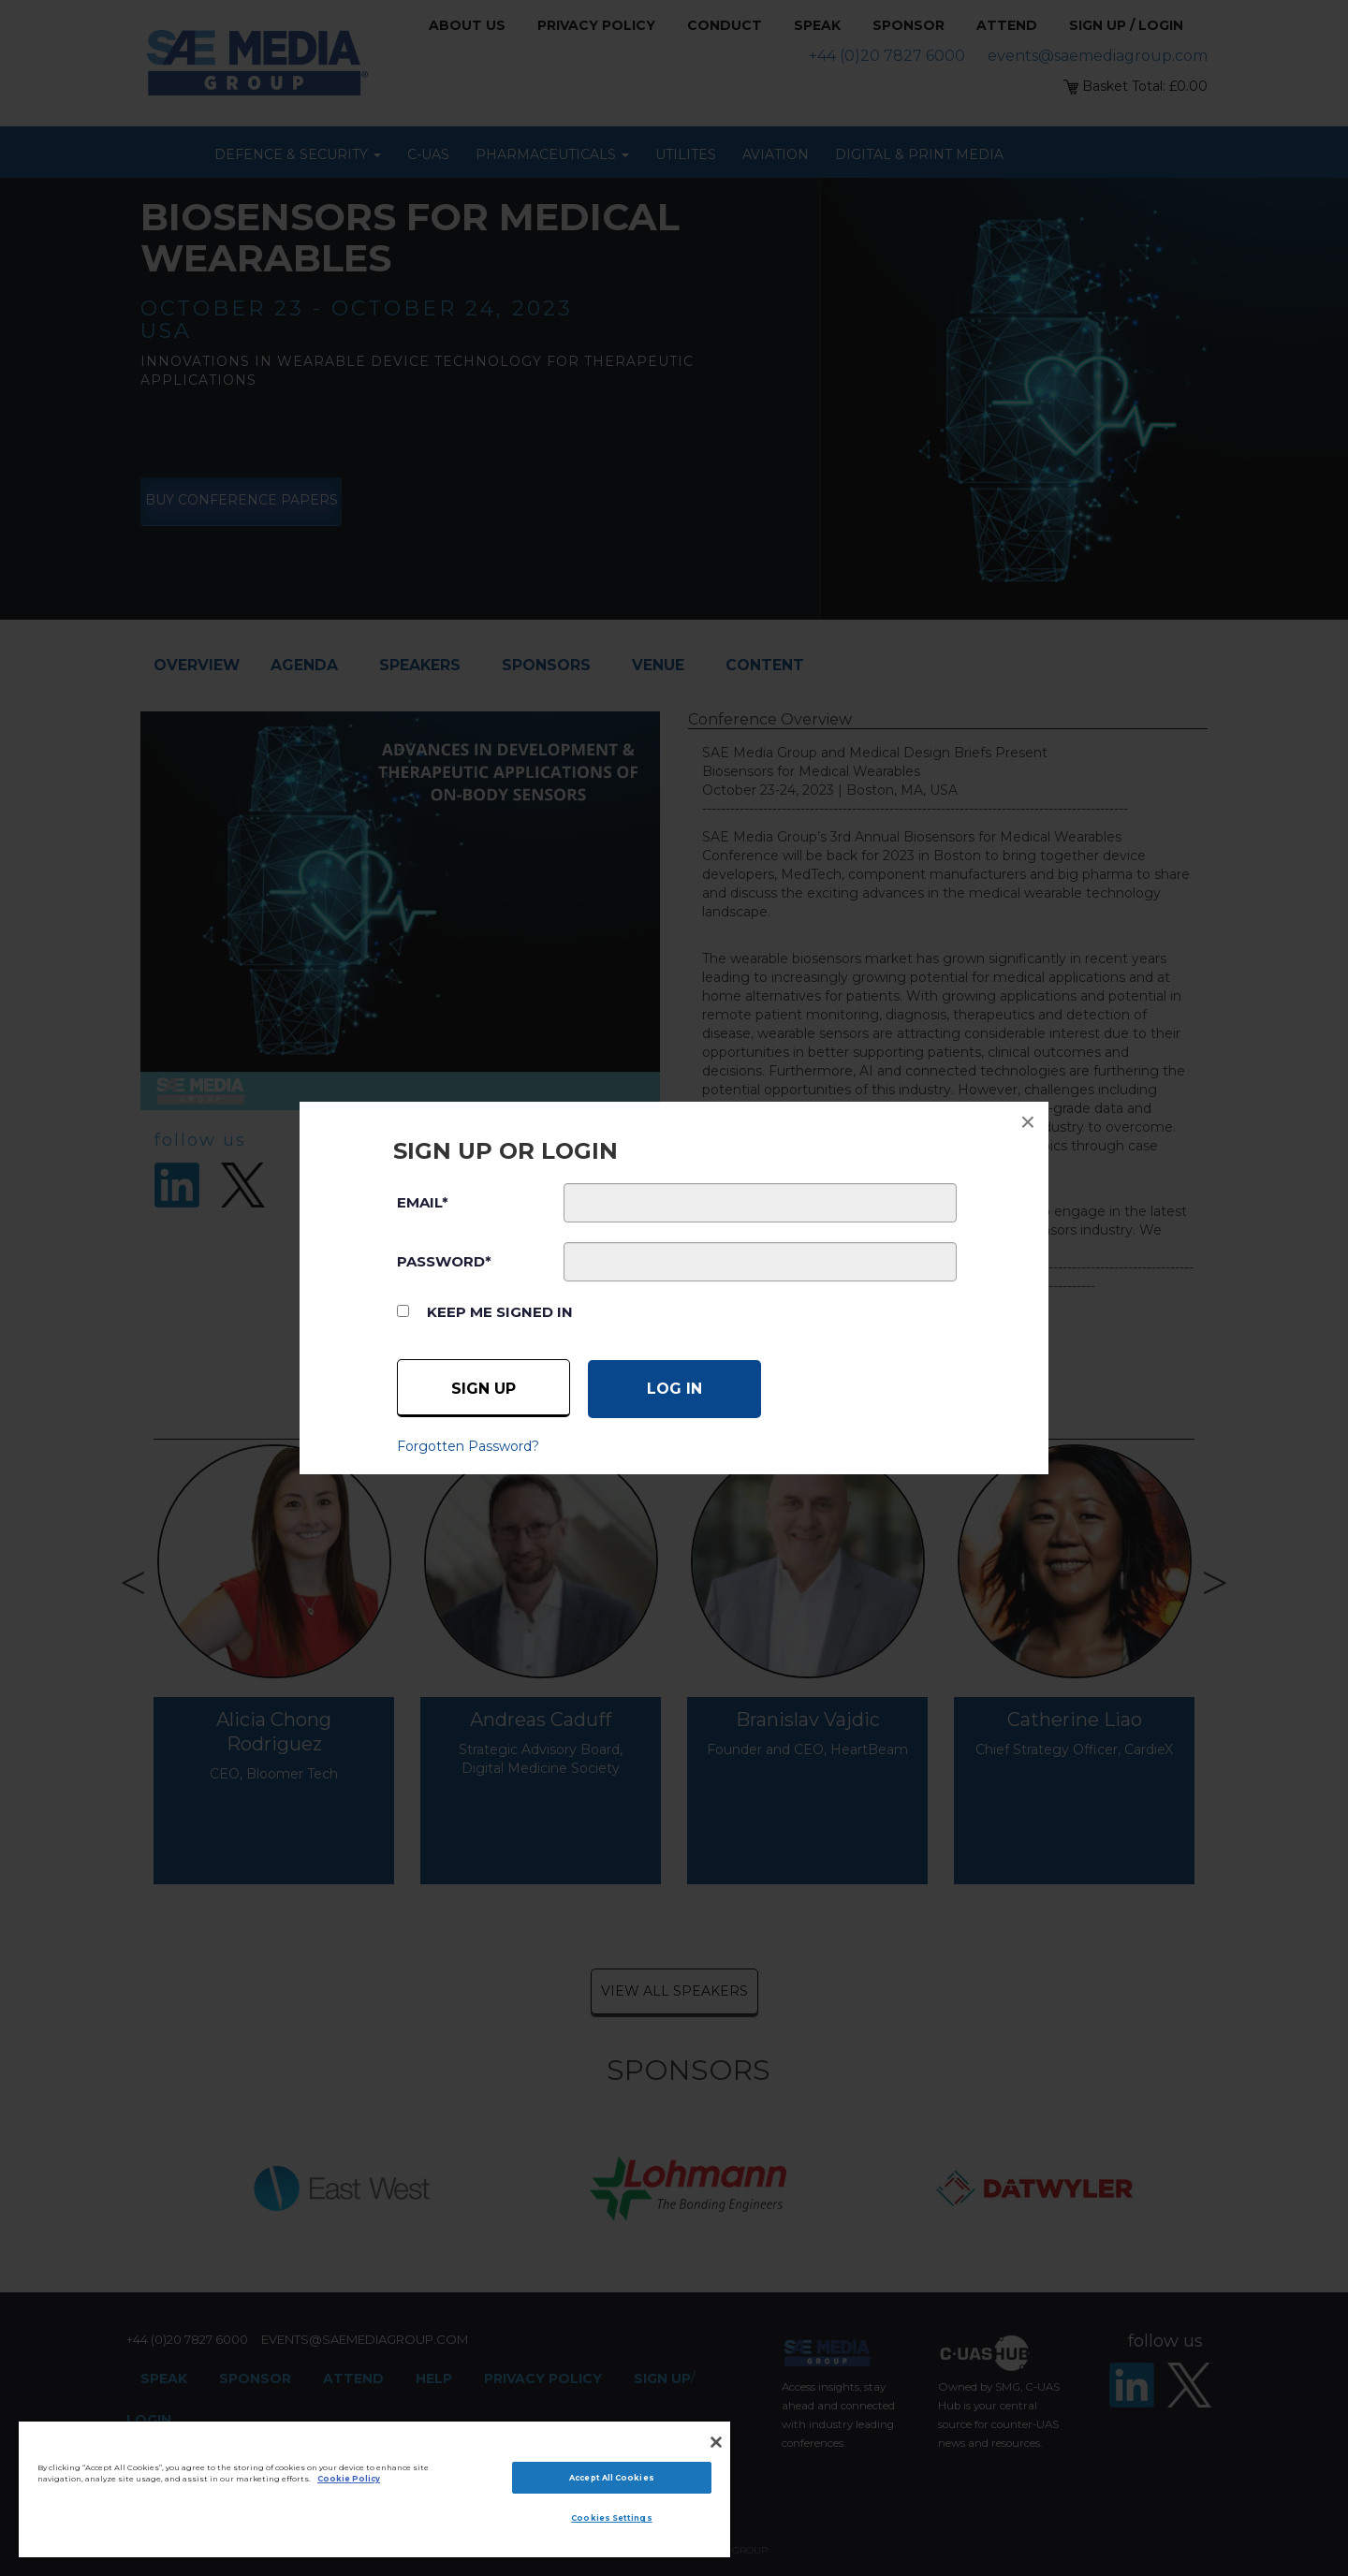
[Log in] (674, 1389)
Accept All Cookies (611, 2477)
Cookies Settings (611, 2518)
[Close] (716, 2442)
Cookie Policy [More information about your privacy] (348, 2478)
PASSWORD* (444, 1261)
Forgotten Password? (468, 1446)
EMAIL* (422, 1202)
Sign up (483, 1389)
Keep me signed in (500, 1312)
